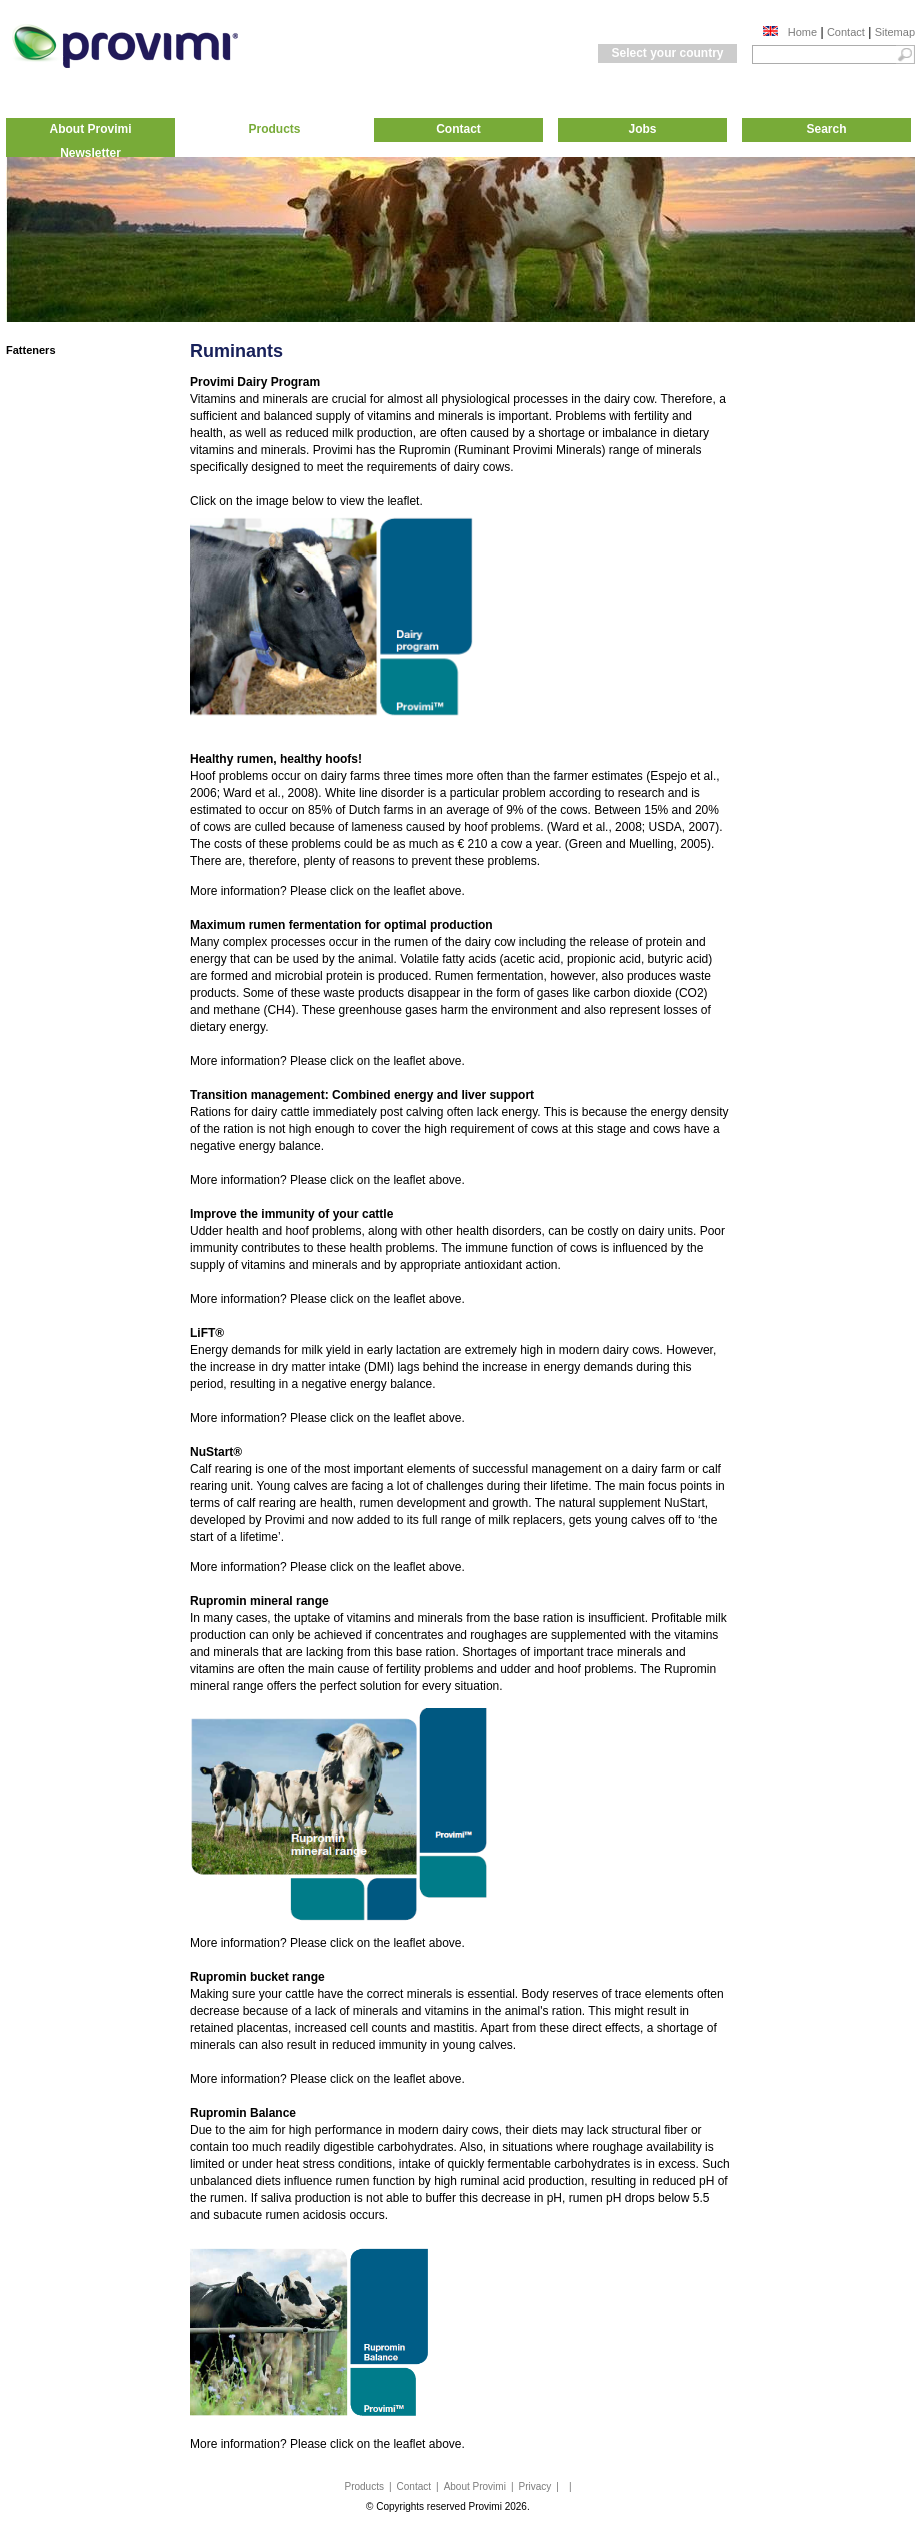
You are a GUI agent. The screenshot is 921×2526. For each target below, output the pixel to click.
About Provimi (90, 129)
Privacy (535, 2486)
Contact (846, 32)
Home (802, 32)
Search (826, 129)
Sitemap (895, 32)
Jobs (642, 129)
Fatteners (31, 350)
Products (274, 129)
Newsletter (90, 153)
